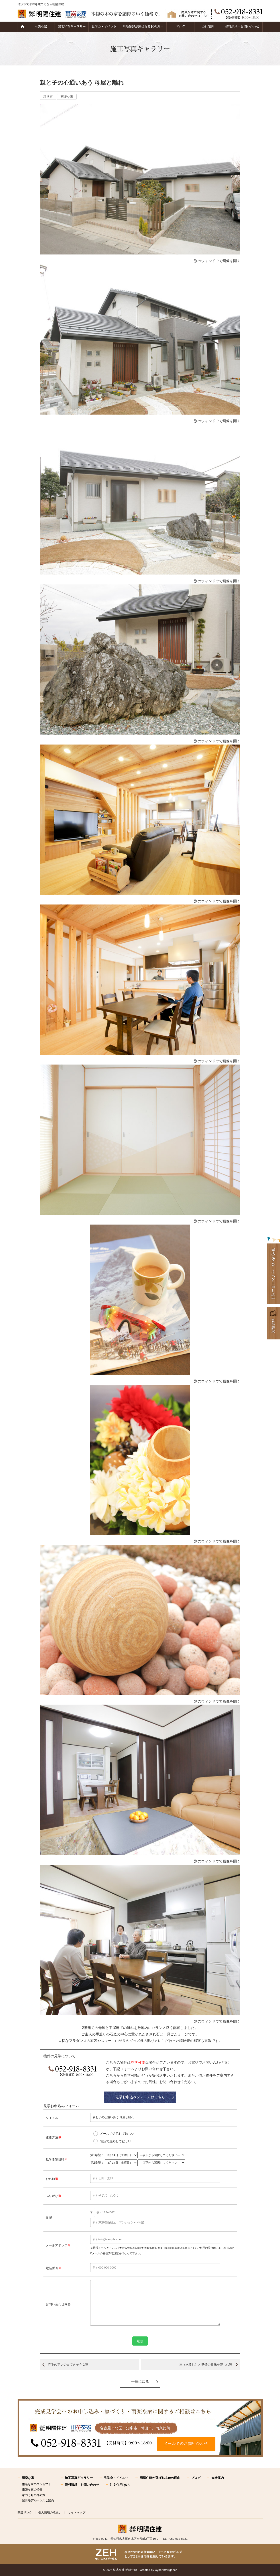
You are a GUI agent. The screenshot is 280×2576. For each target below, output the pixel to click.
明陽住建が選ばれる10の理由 (143, 26)
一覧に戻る (140, 2381)
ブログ (180, 26)
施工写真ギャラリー (72, 26)
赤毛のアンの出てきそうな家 (68, 2364)
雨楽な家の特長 (32, 2489)
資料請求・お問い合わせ (242, 26)
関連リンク (25, 2512)
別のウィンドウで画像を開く (217, 261)
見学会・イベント (104, 26)
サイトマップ (76, 2512)
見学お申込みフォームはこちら (140, 2097)
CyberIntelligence (166, 2570)
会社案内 (208, 26)
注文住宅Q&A (120, 2484)
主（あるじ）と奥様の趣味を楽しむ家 (205, 2364)
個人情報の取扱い (49, 2512)
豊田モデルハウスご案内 (38, 2500)
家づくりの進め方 (33, 2495)
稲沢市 (48, 96)
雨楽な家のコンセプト (36, 2484)
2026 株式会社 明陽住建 (121, 2570)
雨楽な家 (41, 26)
